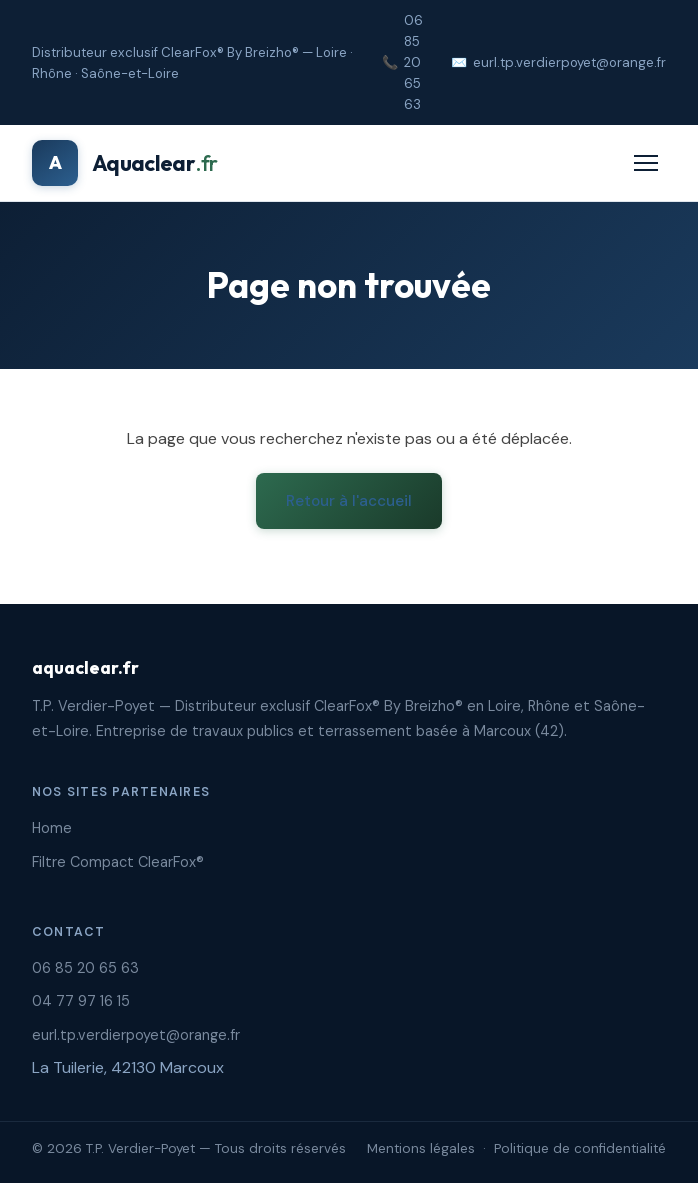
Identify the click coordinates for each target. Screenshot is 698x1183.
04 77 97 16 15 (81, 1001)
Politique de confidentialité (580, 1148)
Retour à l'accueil (349, 501)
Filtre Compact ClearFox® (118, 862)
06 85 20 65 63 (413, 62)
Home (52, 828)
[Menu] (646, 163)
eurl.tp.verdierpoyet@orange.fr (569, 62)
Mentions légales (421, 1148)
